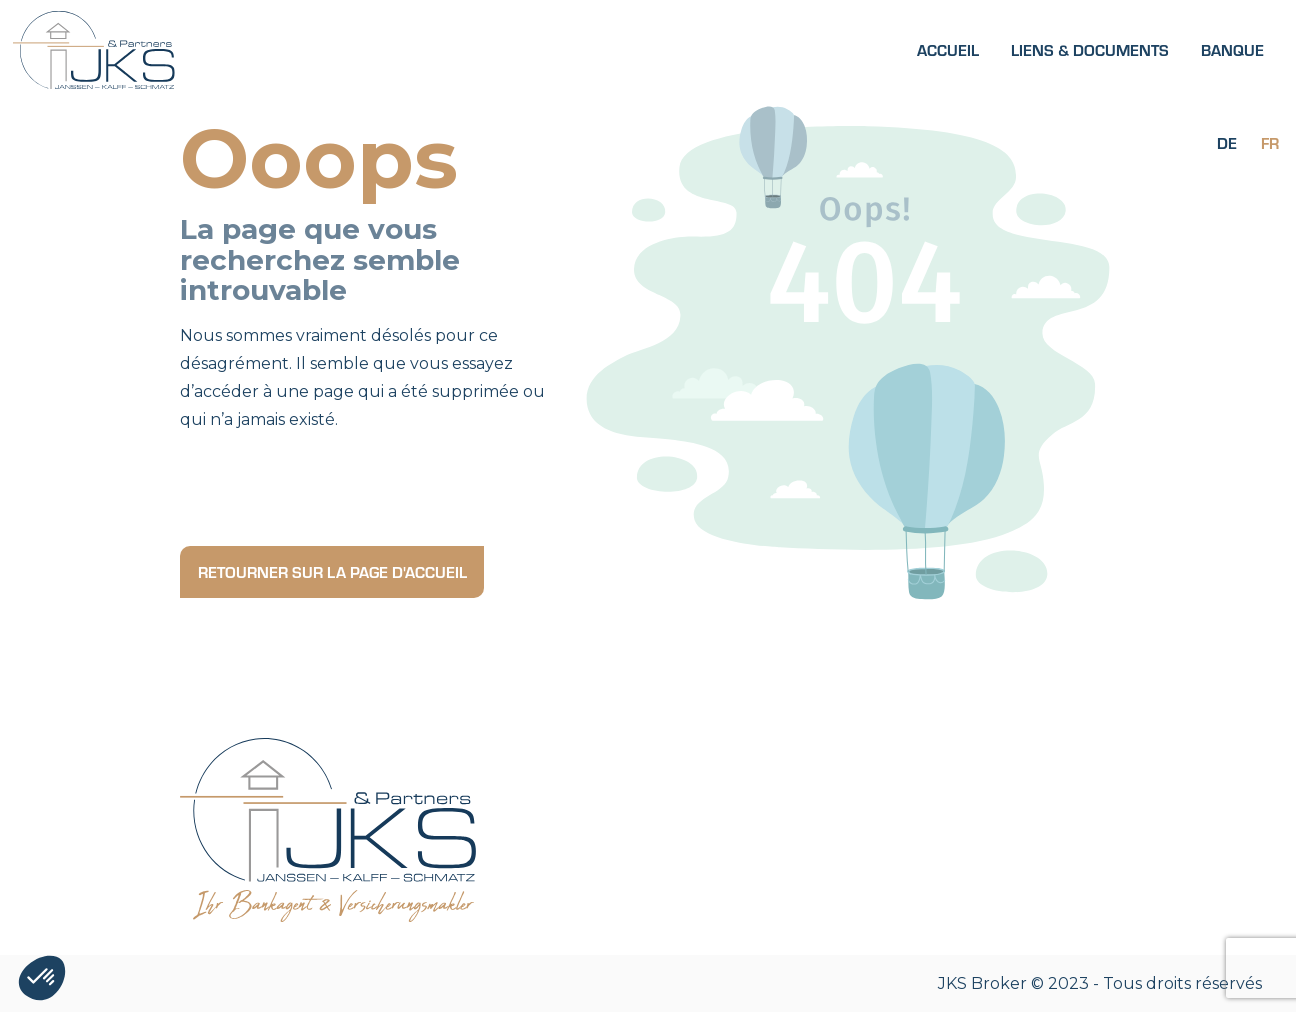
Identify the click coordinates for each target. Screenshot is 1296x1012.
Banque (1232, 49)
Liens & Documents (1090, 49)
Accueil (948, 49)
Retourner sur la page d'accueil (332, 571)
